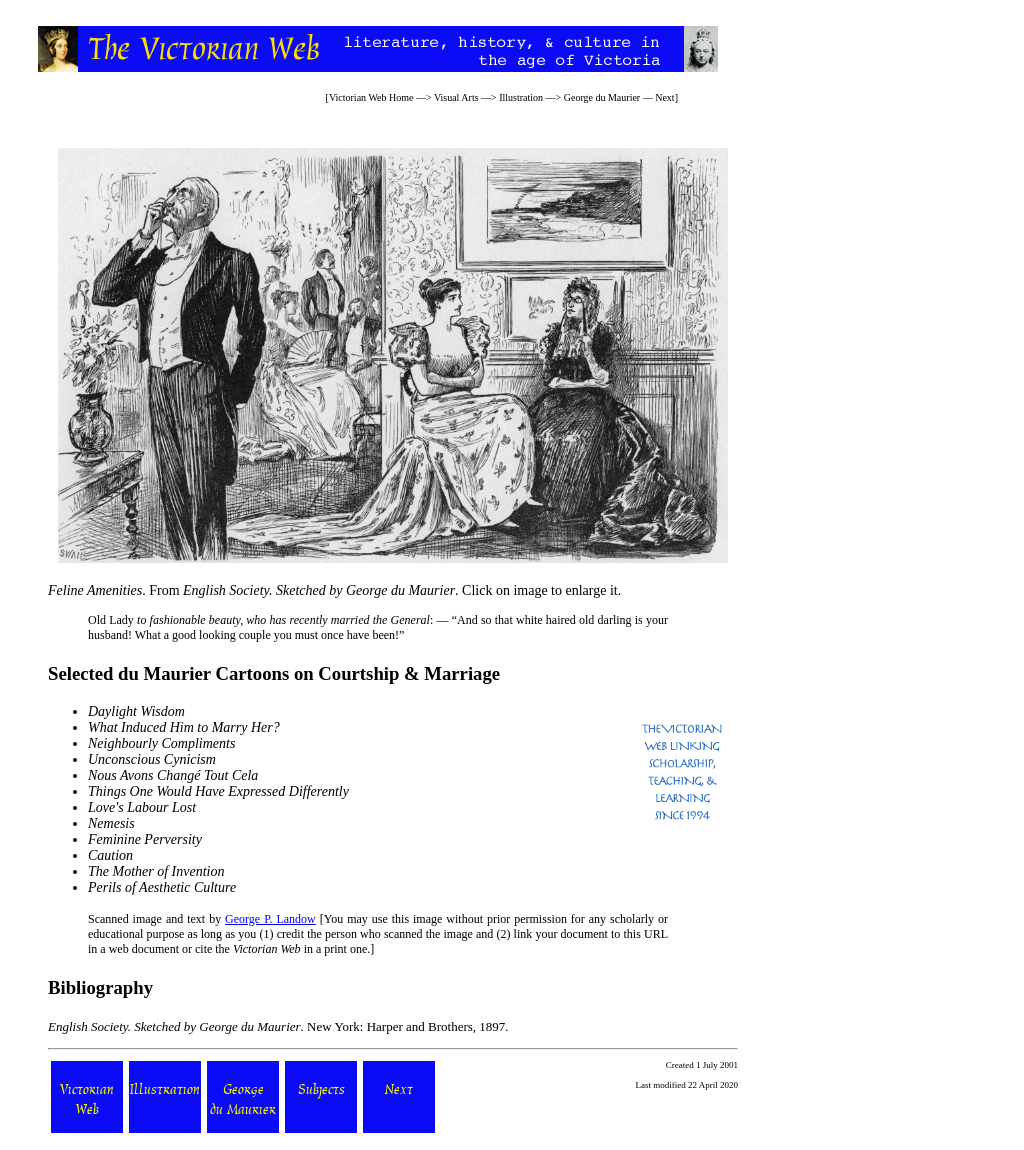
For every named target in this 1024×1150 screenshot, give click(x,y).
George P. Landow (270, 919)
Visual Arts (456, 97)
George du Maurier (602, 97)
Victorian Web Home (371, 97)
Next (664, 97)
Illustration (521, 97)
